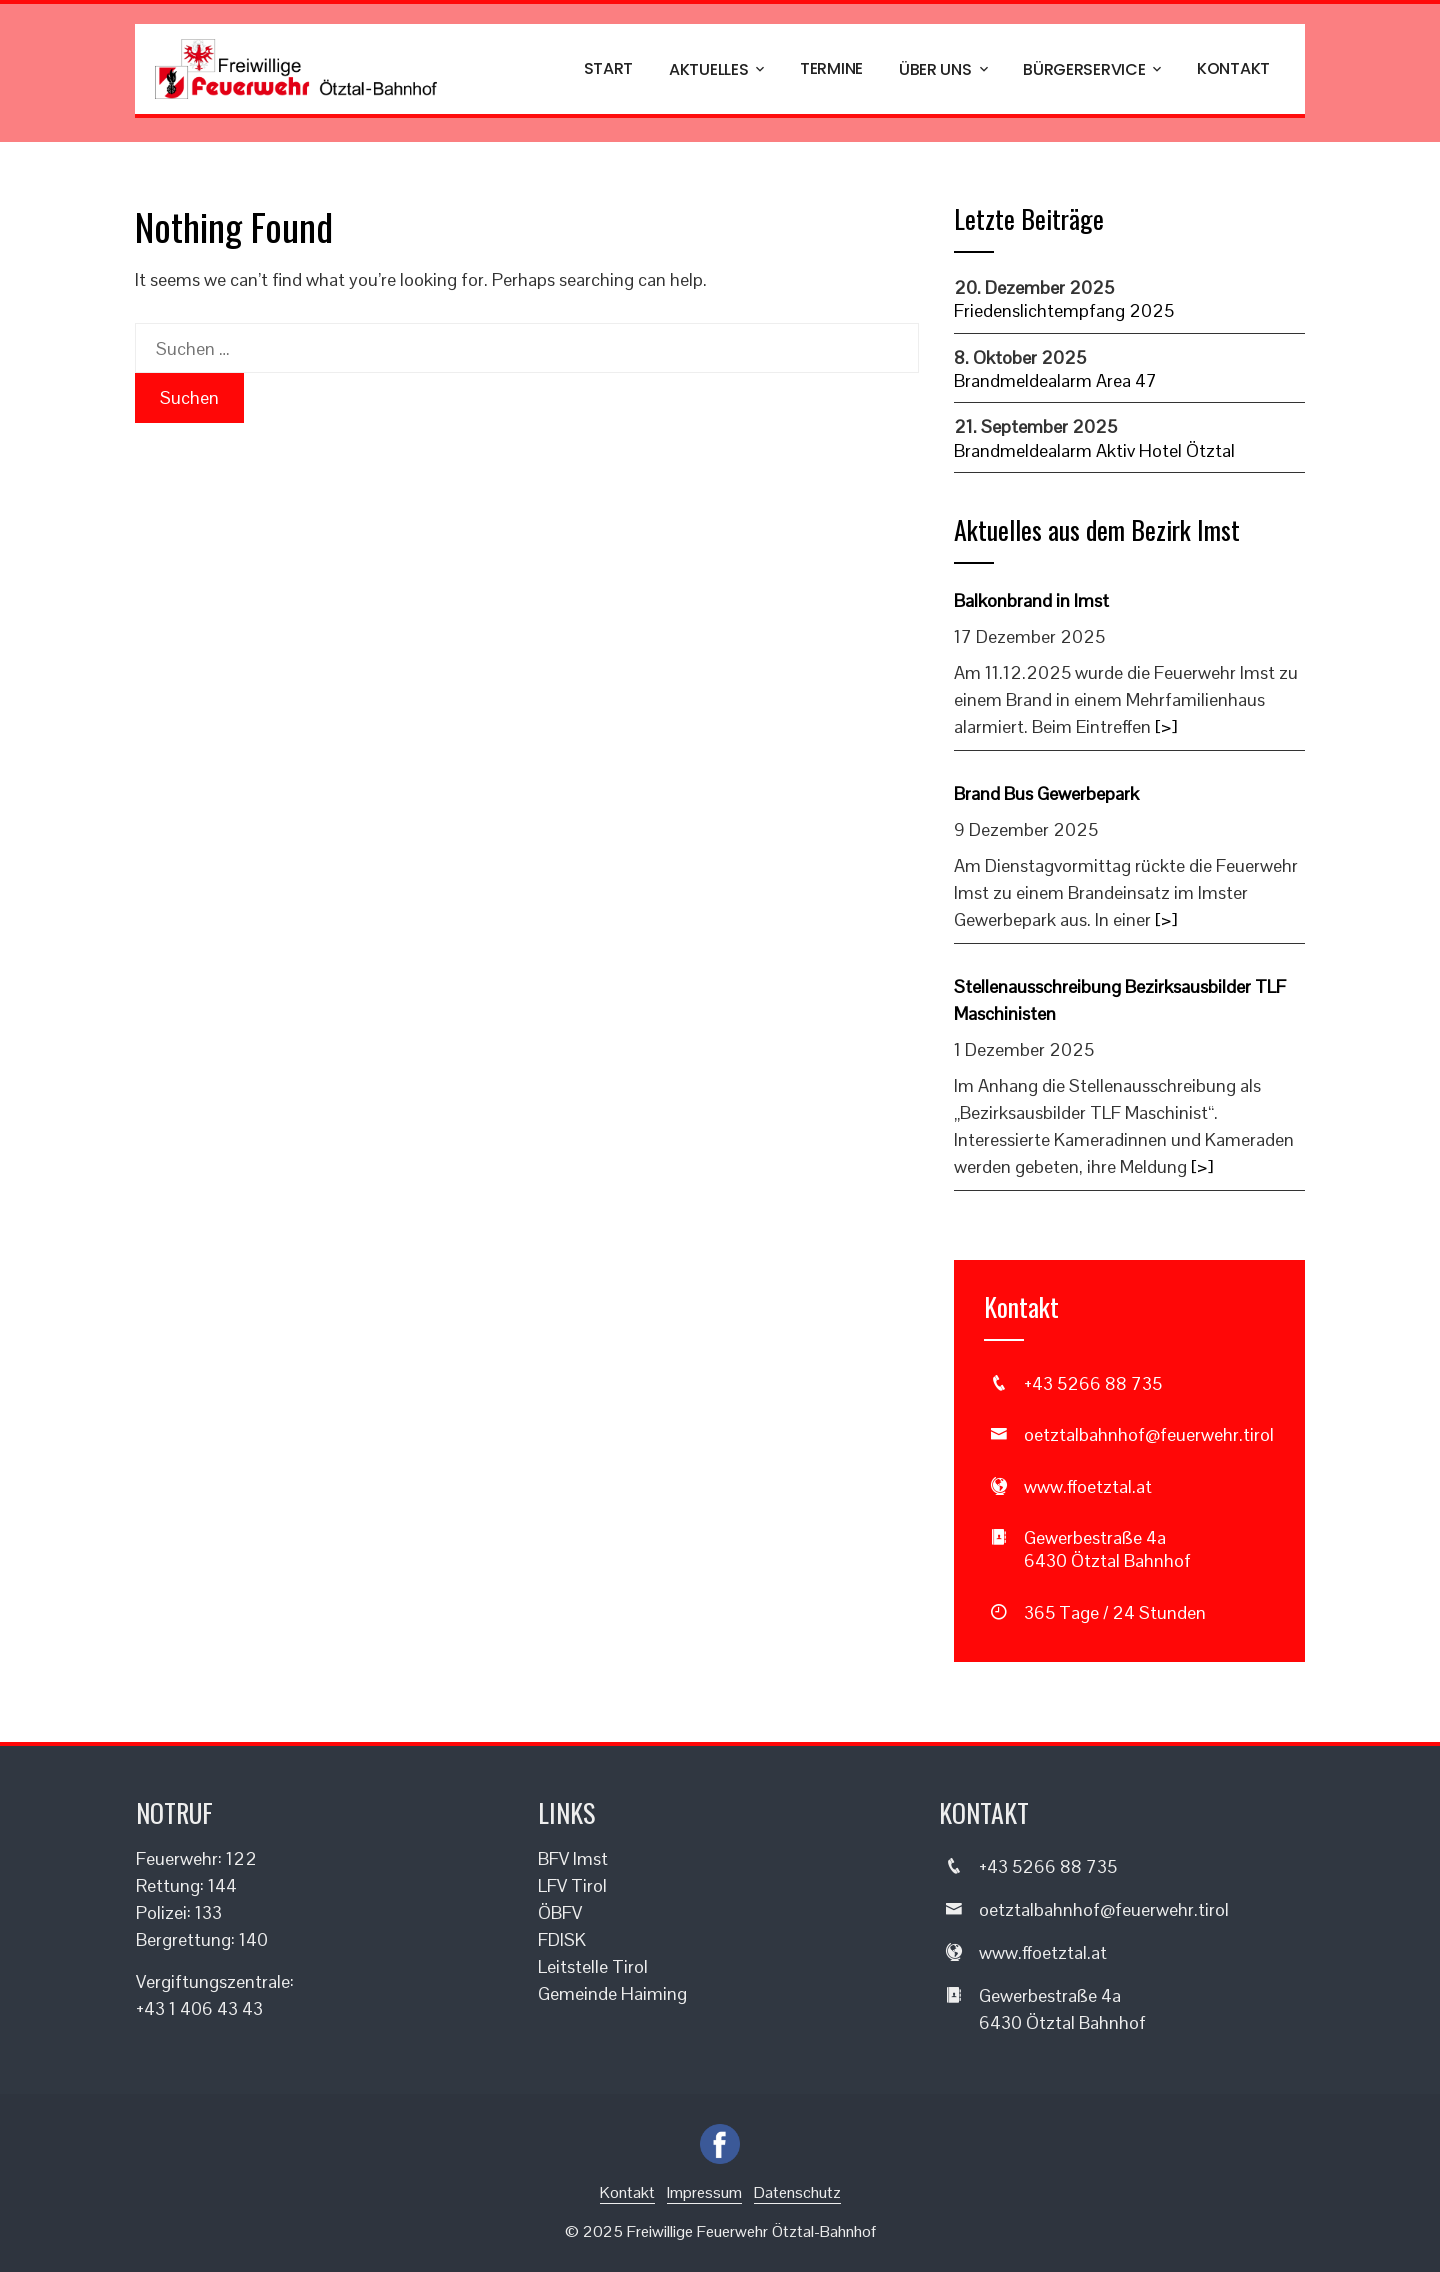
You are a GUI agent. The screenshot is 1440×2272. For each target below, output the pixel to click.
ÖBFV (560, 1912)
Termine (831, 68)
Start (609, 68)
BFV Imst (573, 1858)
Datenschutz (797, 2192)
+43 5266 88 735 (1093, 1383)
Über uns (945, 69)
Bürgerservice (1094, 69)
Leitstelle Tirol (593, 1966)
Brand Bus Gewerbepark (1046, 793)
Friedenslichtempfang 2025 (1064, 310)
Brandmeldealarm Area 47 (1055, 380)
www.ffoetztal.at (1088, 1486)
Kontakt (1233, 68)
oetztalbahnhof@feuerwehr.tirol (1149, 1434)
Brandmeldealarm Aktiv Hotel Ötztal (1094, 450)
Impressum (704, 2192)
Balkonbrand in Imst (1031, 600)
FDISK (562, 1939)
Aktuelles (718, 69)
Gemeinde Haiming (612, 1993)
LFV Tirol (572, 1885)
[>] (1166, 726)
